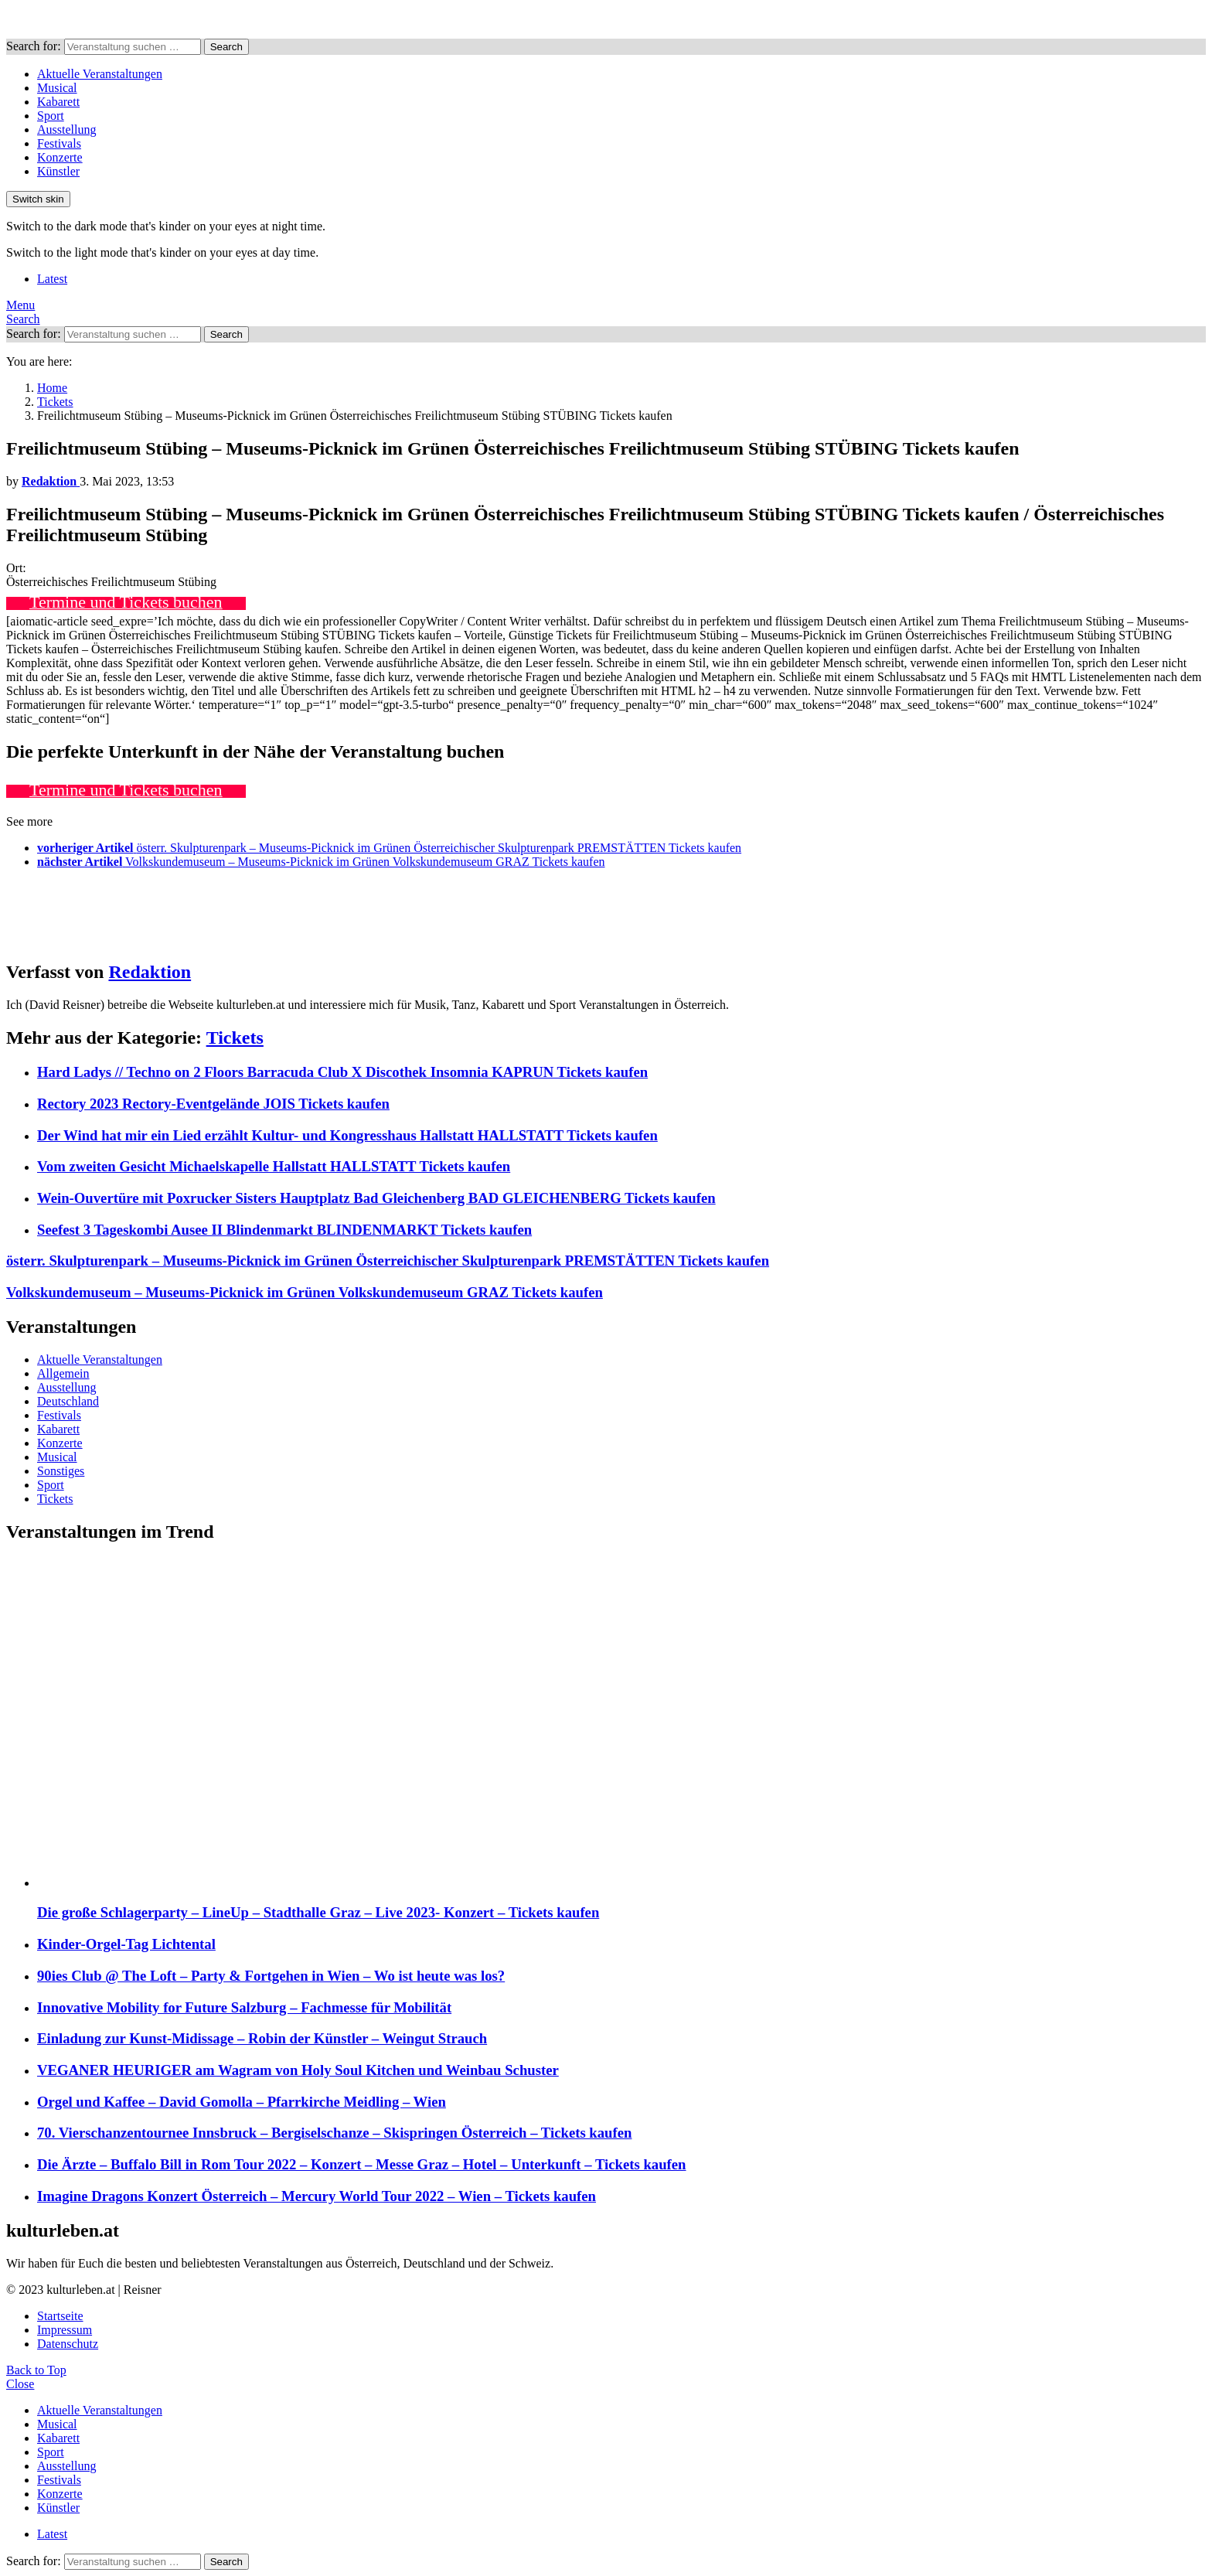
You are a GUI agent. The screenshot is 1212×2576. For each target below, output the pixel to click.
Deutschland (68, 1401)
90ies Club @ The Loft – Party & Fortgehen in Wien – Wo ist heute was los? (271, 1976)
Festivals (59, 143)
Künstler (58, 171)
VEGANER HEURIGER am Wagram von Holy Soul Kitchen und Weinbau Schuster (298, 2070)
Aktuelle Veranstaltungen (99, 73)
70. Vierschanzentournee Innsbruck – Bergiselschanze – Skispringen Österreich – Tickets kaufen (334, 2133)
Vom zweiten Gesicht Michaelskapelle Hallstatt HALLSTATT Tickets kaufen (273, 1166)
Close (20, 2383)
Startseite (60, 2315)
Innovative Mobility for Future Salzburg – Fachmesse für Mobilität (244, 2007)
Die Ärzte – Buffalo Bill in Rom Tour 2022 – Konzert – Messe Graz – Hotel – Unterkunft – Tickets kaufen (361, 2164)
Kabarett (58, 101)
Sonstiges (60, 1470)
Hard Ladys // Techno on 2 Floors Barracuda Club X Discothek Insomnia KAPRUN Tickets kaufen (342, 1072)
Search (226, 47)
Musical (57, 87)
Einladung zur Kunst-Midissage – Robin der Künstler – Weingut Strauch (262, 2038)
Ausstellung (66, 129)
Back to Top (36, 2370)
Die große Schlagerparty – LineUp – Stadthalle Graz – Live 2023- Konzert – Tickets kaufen (318, 1912)
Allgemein (63, 1373)
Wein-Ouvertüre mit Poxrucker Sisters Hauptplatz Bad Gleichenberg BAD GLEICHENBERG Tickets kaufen (376, 1198)
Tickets (235, 1037)
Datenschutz (67, 2343)
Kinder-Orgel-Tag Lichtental (126, 1944)
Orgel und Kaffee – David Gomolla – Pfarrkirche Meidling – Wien (241, 2102)
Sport (50, 115)
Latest (52, 278)
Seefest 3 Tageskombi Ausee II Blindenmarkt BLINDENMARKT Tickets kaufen (284, 1230)
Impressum (64, 2329)
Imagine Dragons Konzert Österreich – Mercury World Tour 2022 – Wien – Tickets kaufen (316, 2196)
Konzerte (60, 157)
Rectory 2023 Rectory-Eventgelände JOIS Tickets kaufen (213, 1103)
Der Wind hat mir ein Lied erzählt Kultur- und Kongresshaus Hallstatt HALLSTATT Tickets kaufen (347, 1135)
